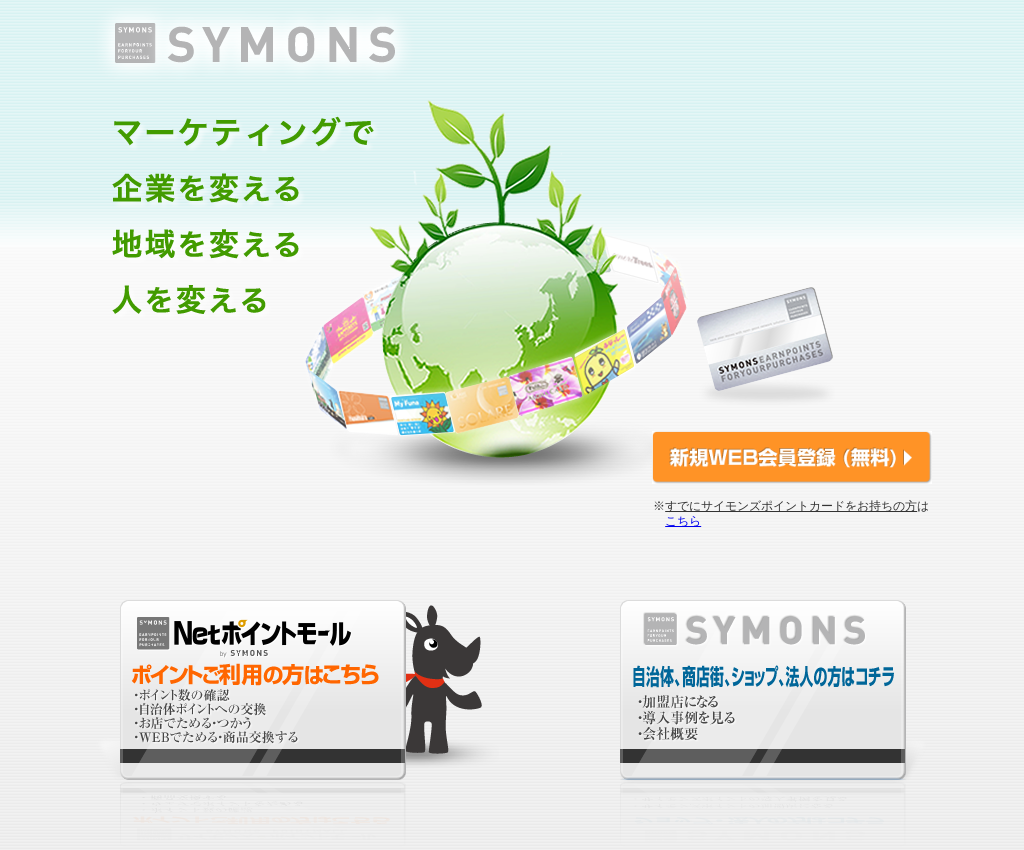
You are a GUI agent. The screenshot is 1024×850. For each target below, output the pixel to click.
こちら (683, 521)
